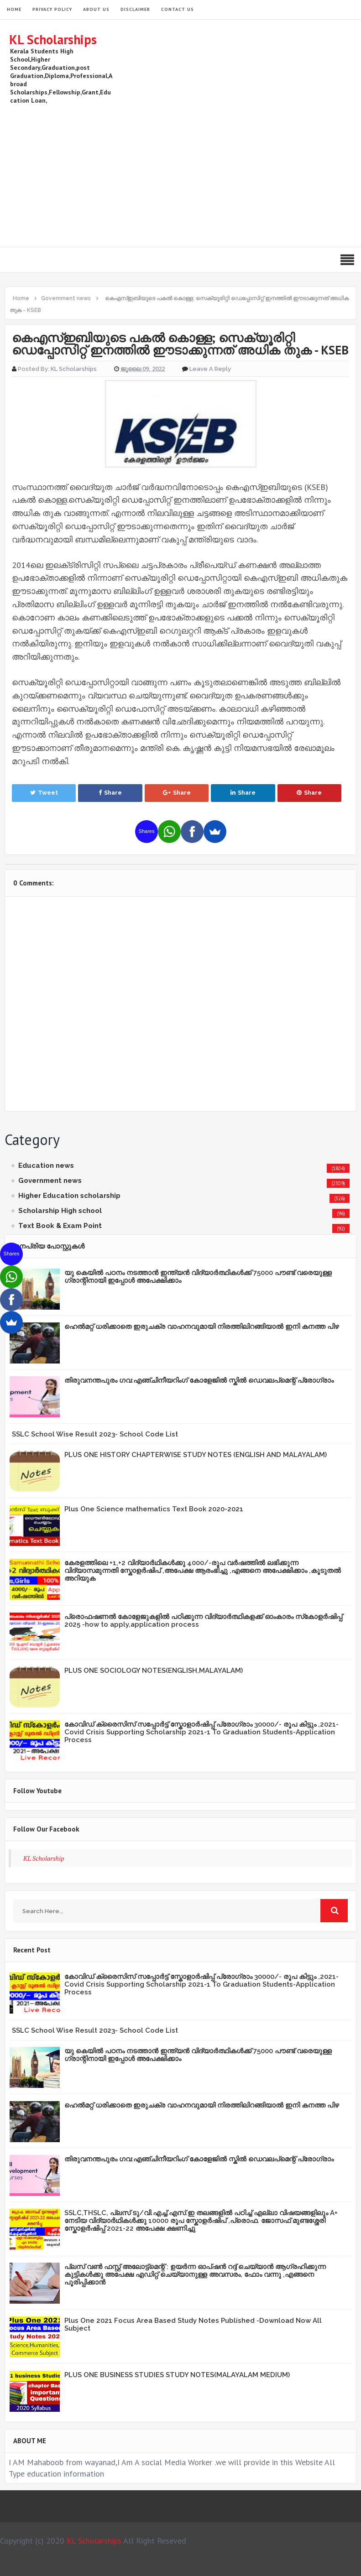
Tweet (44, 792)
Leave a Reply (210, 368)
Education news (46, 1165)
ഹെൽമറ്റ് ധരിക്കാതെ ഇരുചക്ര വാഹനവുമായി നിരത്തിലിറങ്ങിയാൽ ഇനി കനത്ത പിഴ (201, 1326)
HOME (14, 9)
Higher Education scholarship (69, 1196)
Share (110, 792)
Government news (50, 1180)
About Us (96, 9)
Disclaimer (135, 9)
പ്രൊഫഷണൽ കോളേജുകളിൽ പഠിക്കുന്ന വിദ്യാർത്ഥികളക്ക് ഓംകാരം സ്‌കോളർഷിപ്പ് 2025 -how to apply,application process (203, 1621)
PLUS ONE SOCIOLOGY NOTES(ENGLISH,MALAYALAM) (153, 1670)
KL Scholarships (53, 39)
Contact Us (177, 9)
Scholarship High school (60, 1211)
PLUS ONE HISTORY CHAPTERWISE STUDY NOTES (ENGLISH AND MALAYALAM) (195, 1455)
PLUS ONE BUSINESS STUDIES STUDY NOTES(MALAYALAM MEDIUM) (177, 2375)
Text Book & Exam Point (60, 1226)
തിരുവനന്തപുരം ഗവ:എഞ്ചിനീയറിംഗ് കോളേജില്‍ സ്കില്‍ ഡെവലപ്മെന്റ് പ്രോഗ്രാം (199, 1380)
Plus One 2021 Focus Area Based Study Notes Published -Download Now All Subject (193, 2324)
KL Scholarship (43, 1858)
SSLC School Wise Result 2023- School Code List (95, 1434)
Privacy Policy (52, 9)
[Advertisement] (186, 174)
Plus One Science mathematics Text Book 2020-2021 (153, 1509)
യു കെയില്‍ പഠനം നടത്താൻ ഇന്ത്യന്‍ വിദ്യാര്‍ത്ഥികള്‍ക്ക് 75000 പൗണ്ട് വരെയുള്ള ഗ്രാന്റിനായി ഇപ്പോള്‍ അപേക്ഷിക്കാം (198, 1277)
